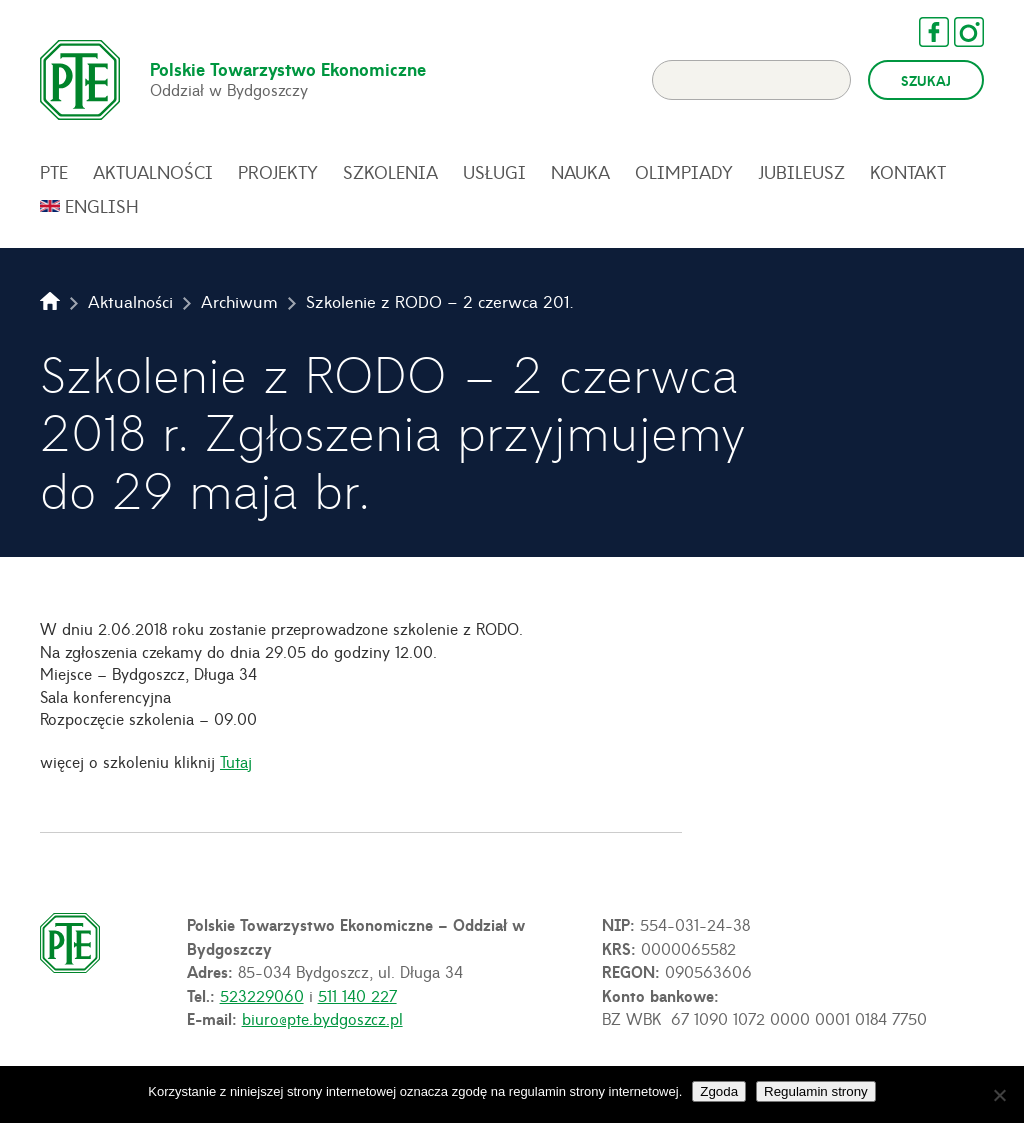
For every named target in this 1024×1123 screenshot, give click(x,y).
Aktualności (153, 172)
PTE (54, 172)
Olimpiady (684, 172)
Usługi (494, 172)
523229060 (262, 995)
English (102, 206)
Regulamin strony (816, 1091)
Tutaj (236, 761)
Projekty (278, 172)
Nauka (580, 172)
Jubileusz (801, 172)
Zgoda (719, 1091)
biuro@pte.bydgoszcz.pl (322, 1018)
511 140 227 (357, 995)
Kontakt (908, 172)
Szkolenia (390, 172)
